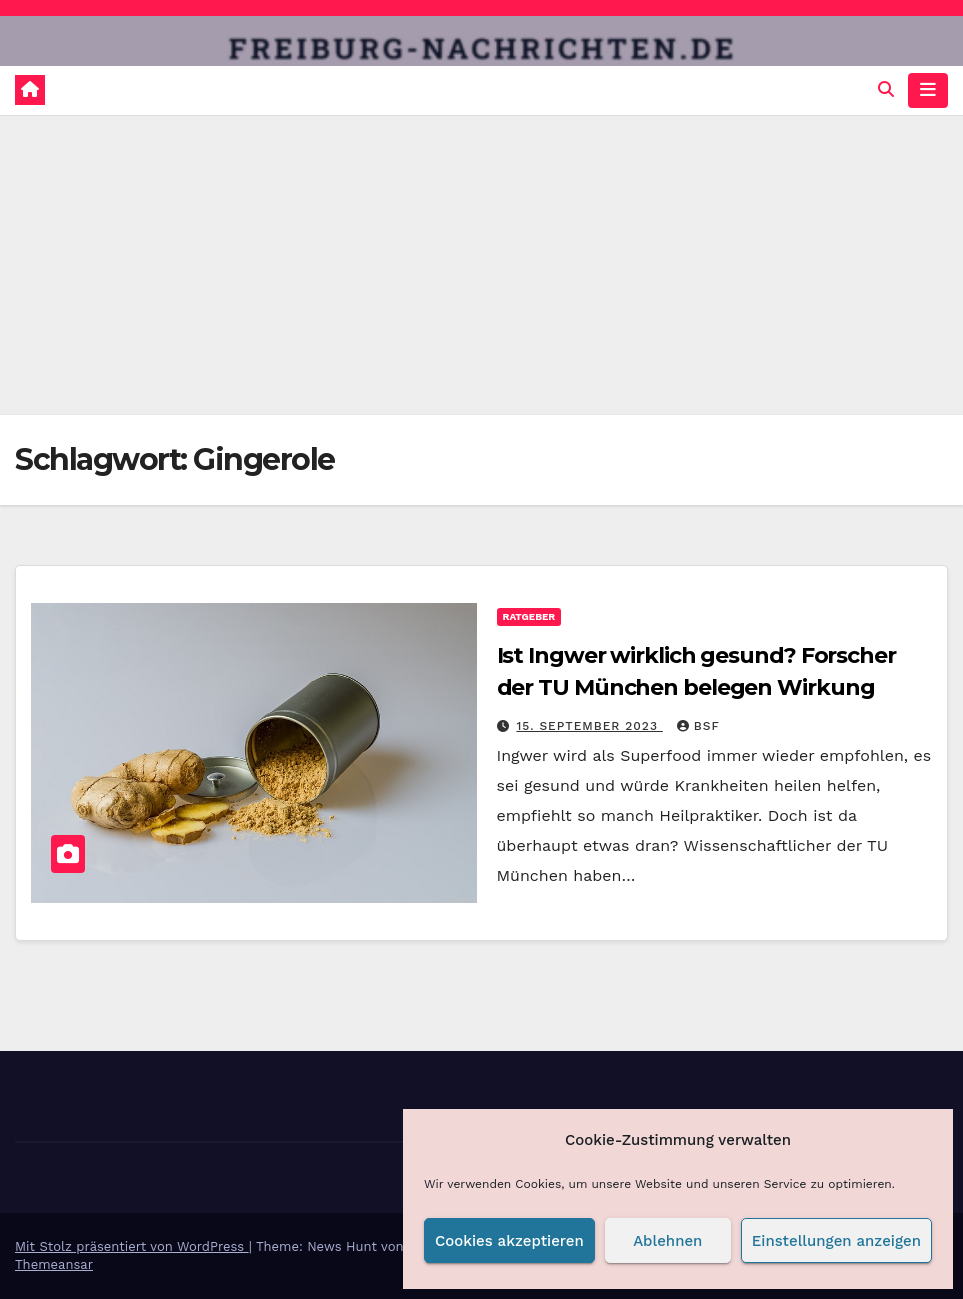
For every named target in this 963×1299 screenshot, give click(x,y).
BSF (698, 726)
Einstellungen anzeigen (836, 1241)
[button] (886, 89)
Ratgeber (529, 616)
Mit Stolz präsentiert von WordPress (132, 1246)
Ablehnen (667, 1241)
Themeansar (54, 1264)
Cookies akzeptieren (509, 1241)
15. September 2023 (589, 726)
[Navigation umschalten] (928, 90)
